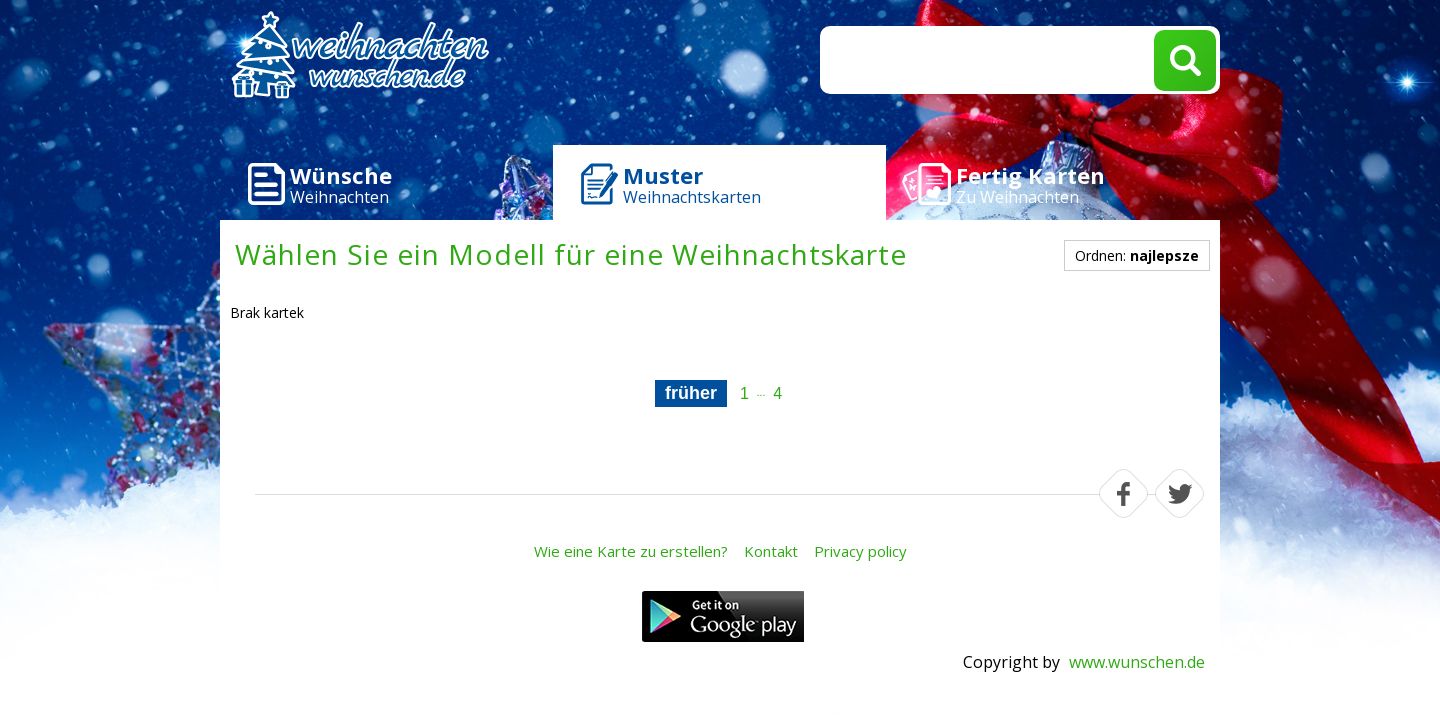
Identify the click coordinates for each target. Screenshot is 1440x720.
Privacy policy (860, 551)
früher (691, 393)
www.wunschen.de (1137, 662)
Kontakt (771, 551)
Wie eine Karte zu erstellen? (631, 551)
